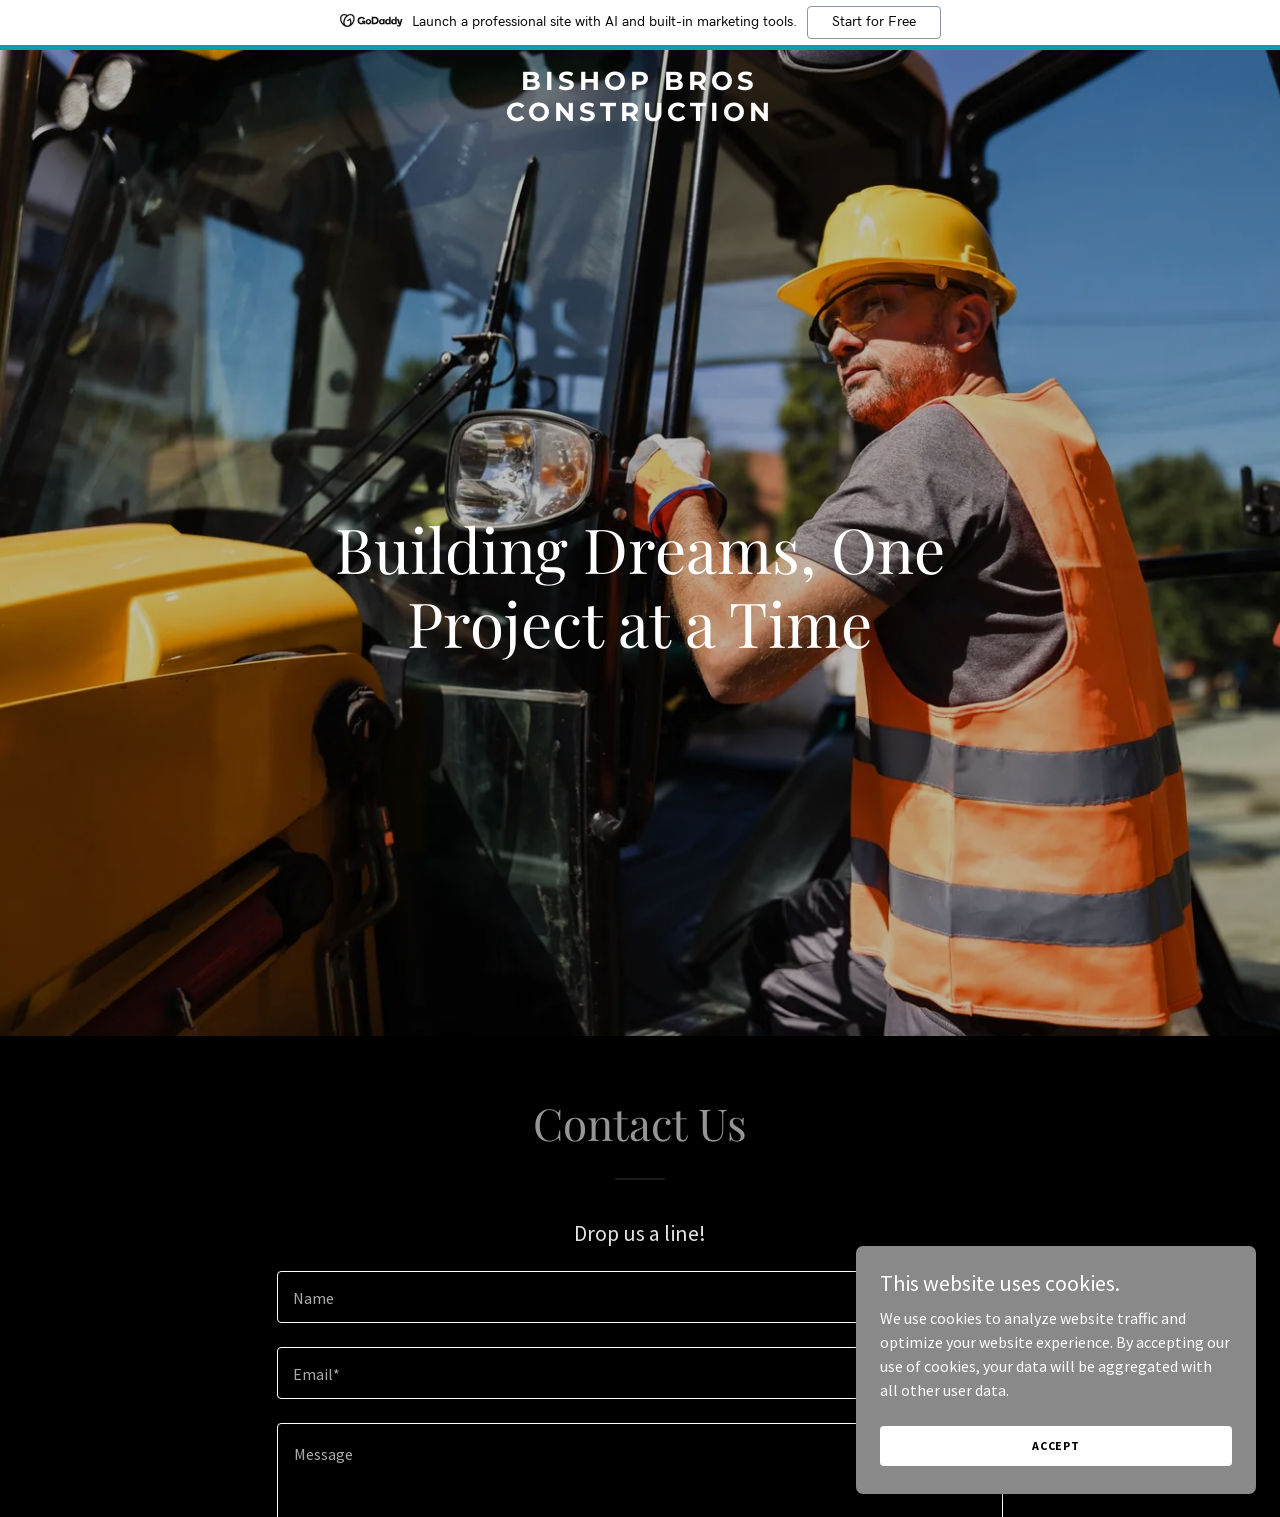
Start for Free (874, 22)
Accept (1056, 1445)
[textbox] (639, 1297)
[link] (640, 115)
